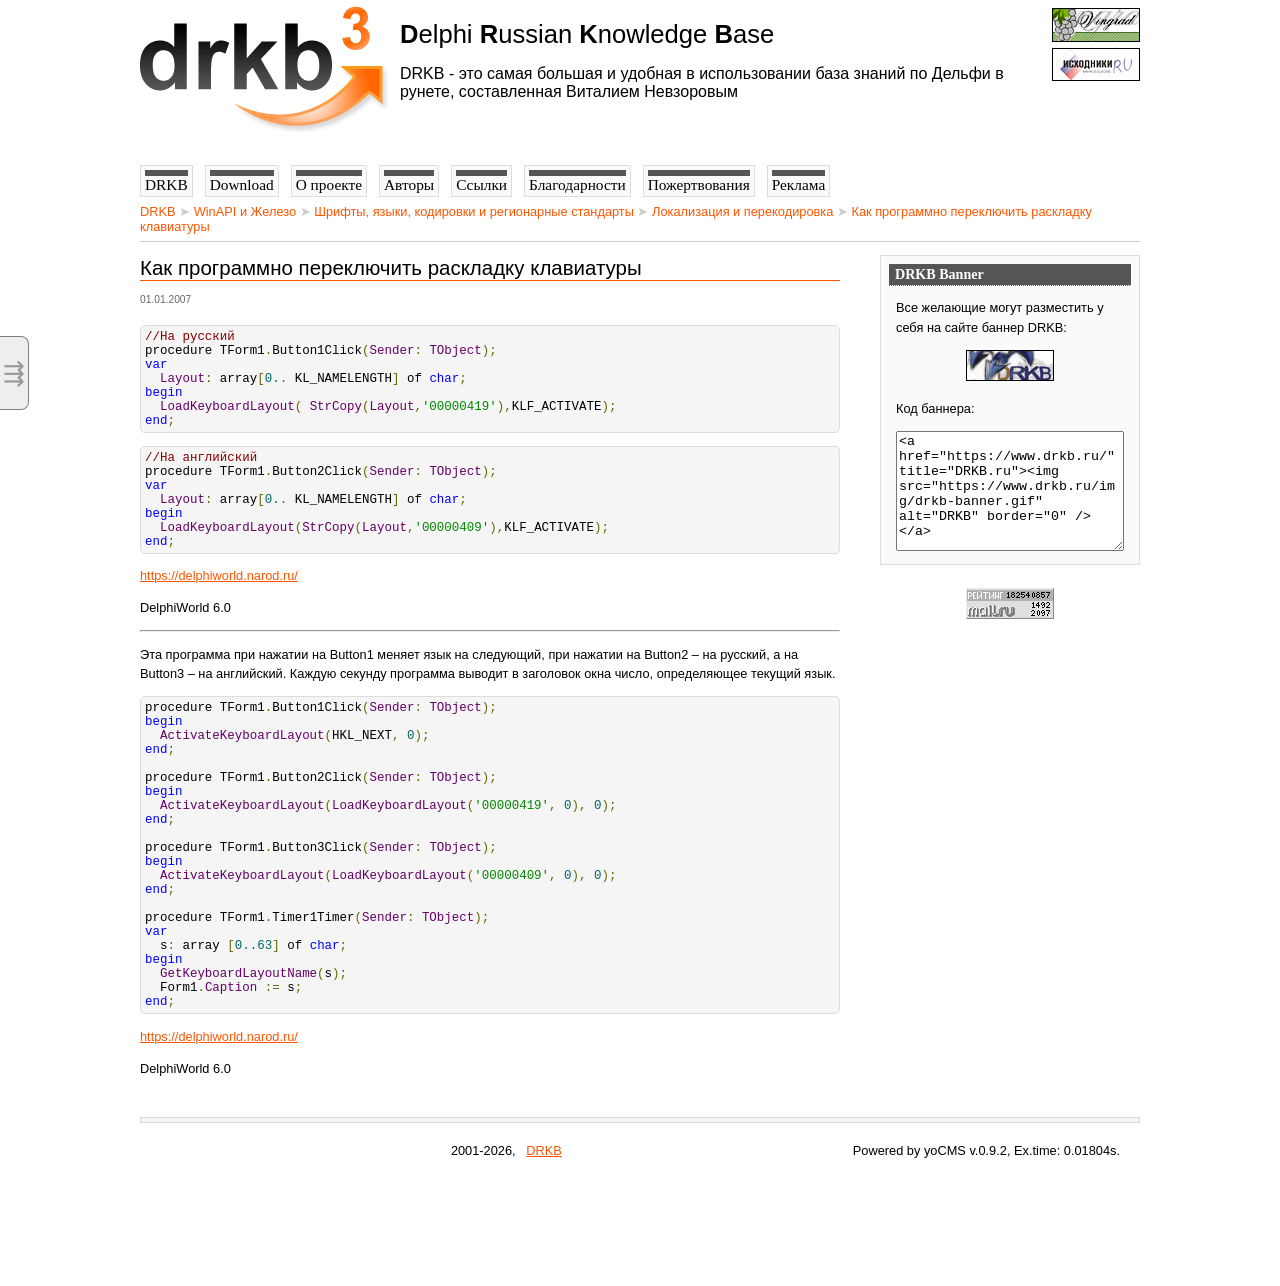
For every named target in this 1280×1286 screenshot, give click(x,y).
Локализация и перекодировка (742, 211)
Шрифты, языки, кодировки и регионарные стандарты (474, 211)
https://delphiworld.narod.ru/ (219, 617)
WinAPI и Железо (245, 211)
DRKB (158, 211)
